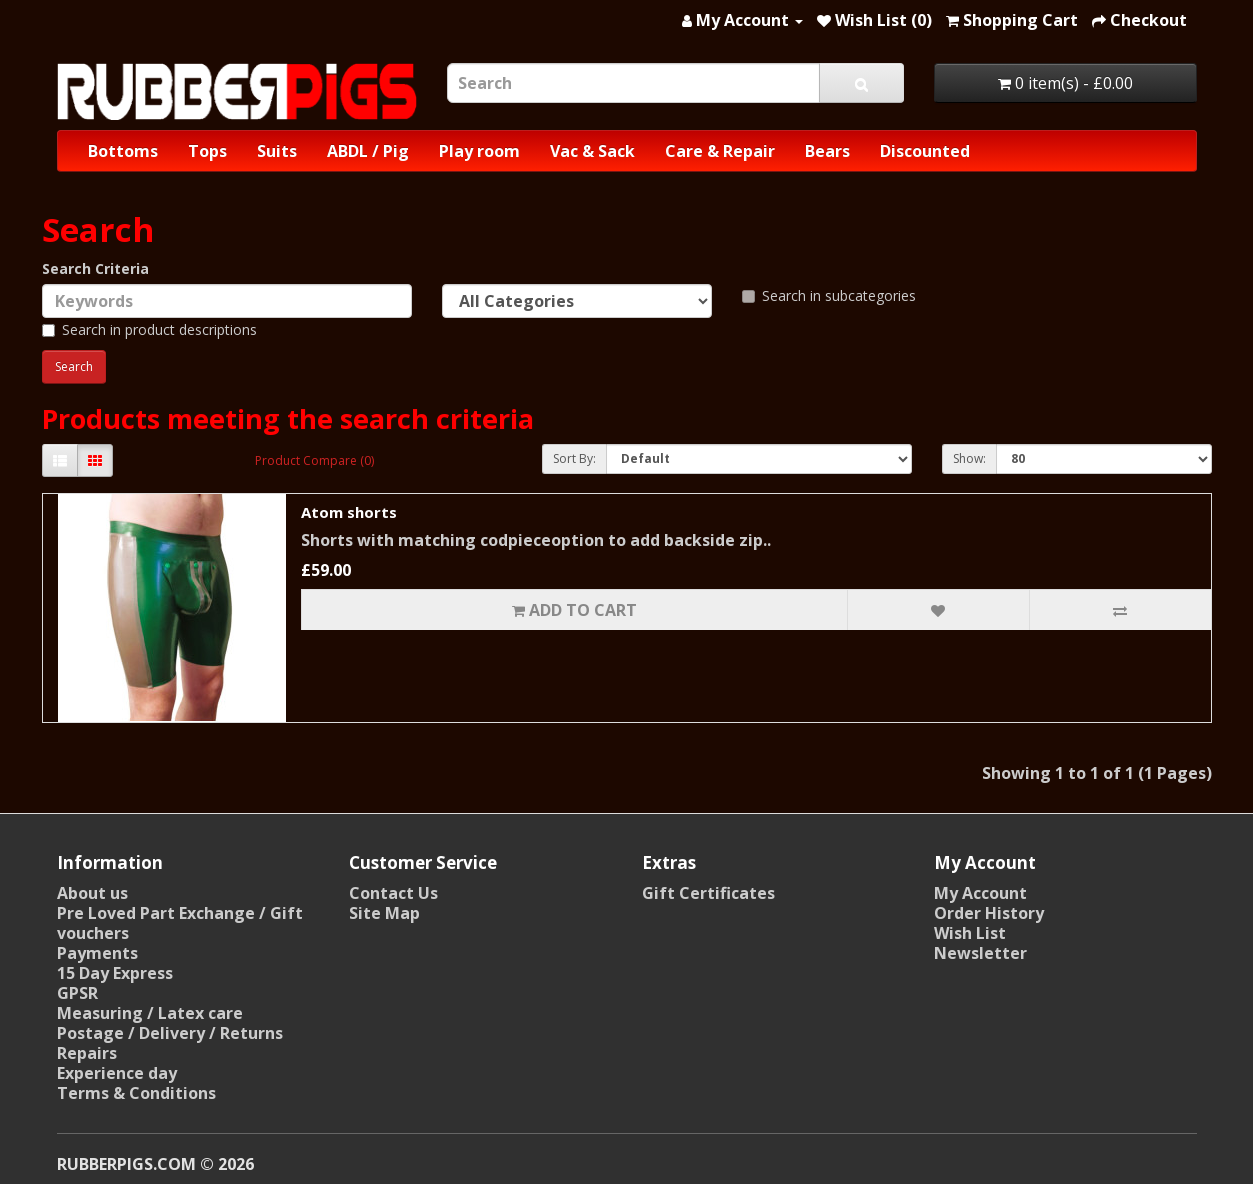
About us (92, 893)
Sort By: (574, 458)
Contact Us (393, 893)
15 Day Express (115, 973)
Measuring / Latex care (150, 1013)
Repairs (87, 1053)
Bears (827, 151)
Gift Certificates (708, 893)
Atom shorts (349, 512)
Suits (277, 151)
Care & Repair (720, 151)
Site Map (384, 913)
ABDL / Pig (368, 151)
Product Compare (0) (314, 460)
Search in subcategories (829, 295)
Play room (479, 151)
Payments (97, 953)
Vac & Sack (592, 151)
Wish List (970, 933)
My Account (980, 893)
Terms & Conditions (136, 1093)
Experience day (117, 1073)
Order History (989, 913)
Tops (207, 151)
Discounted (925, 151)
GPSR (77, 993)
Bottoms (123, 151)
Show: (969, 458)
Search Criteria (95, 268)
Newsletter (980, 953)
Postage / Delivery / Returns (170, 1033)
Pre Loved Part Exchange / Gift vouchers (180, 923)
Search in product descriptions (149, 329)
